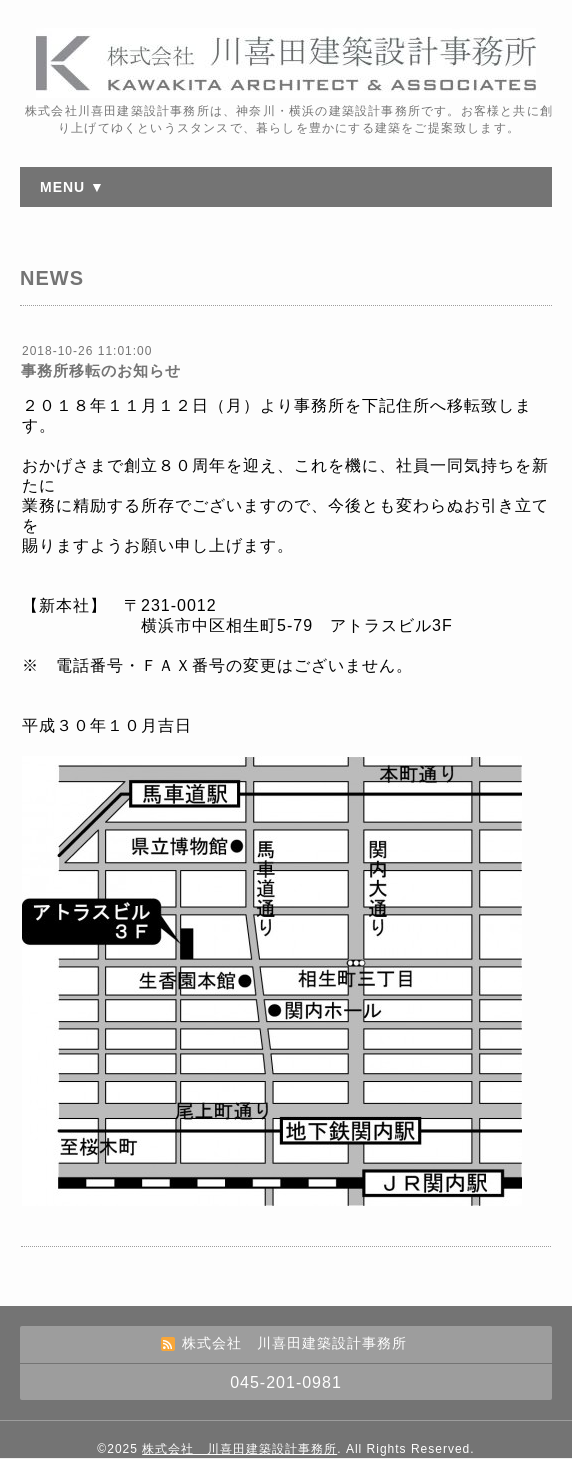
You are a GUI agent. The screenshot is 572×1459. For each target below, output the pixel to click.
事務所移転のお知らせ (101, 370)
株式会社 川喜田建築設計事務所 (239, 1449)
